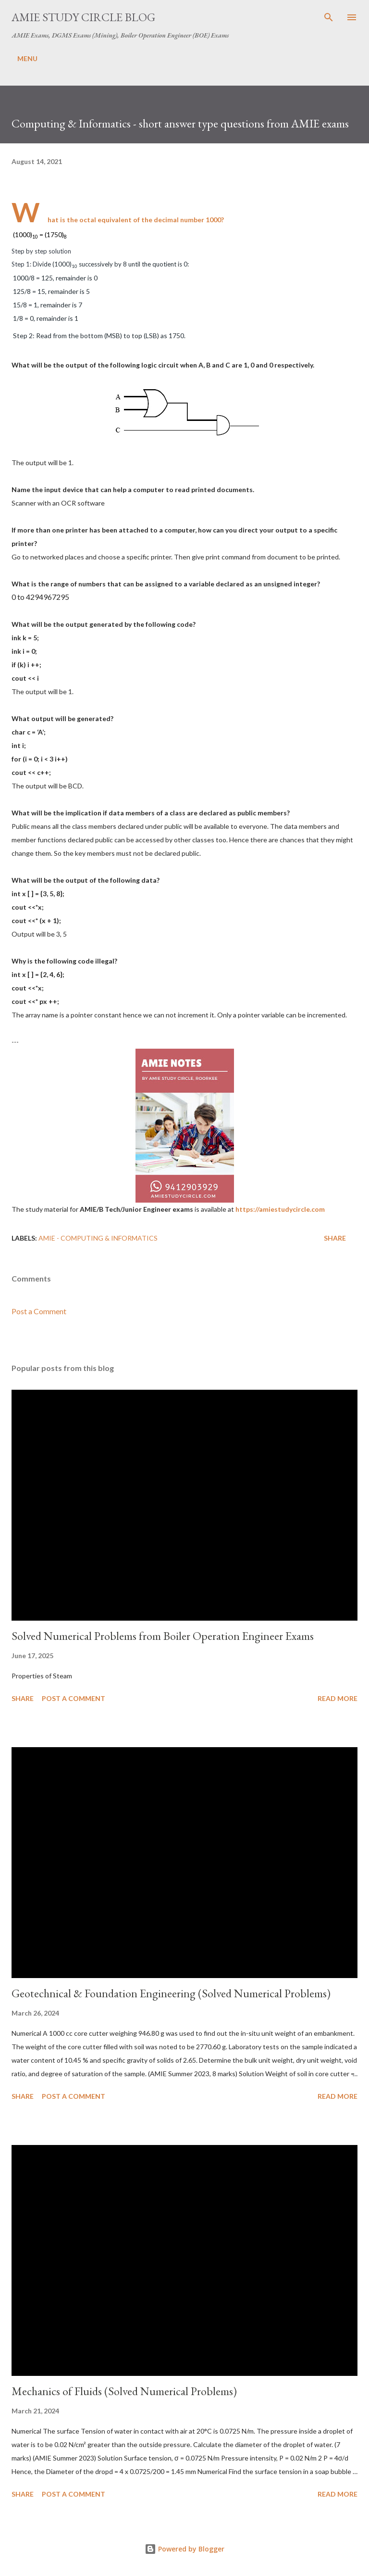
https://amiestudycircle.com (280, 1209)
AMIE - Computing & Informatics (98, 1238)
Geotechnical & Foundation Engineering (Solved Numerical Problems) (171, 1993)
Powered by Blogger (184, 2548)
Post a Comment (39, 1311)
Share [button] (335, 1238)
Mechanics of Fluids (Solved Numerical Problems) (124, 2391)
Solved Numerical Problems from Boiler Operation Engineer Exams (163, 1635)
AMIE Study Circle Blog (83, 17)
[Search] (328, 17)
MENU (27, 58)
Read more (337, 1698)
